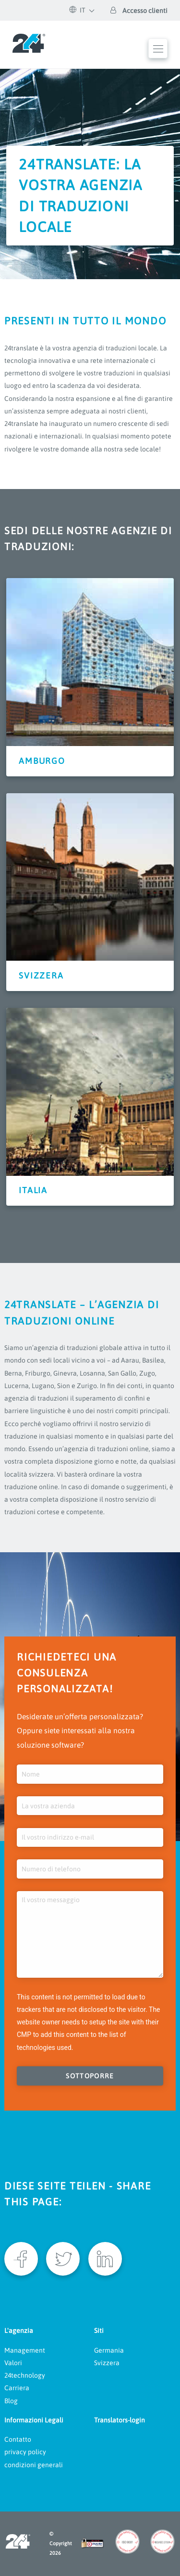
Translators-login (119, 2420)
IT (77, 10)
